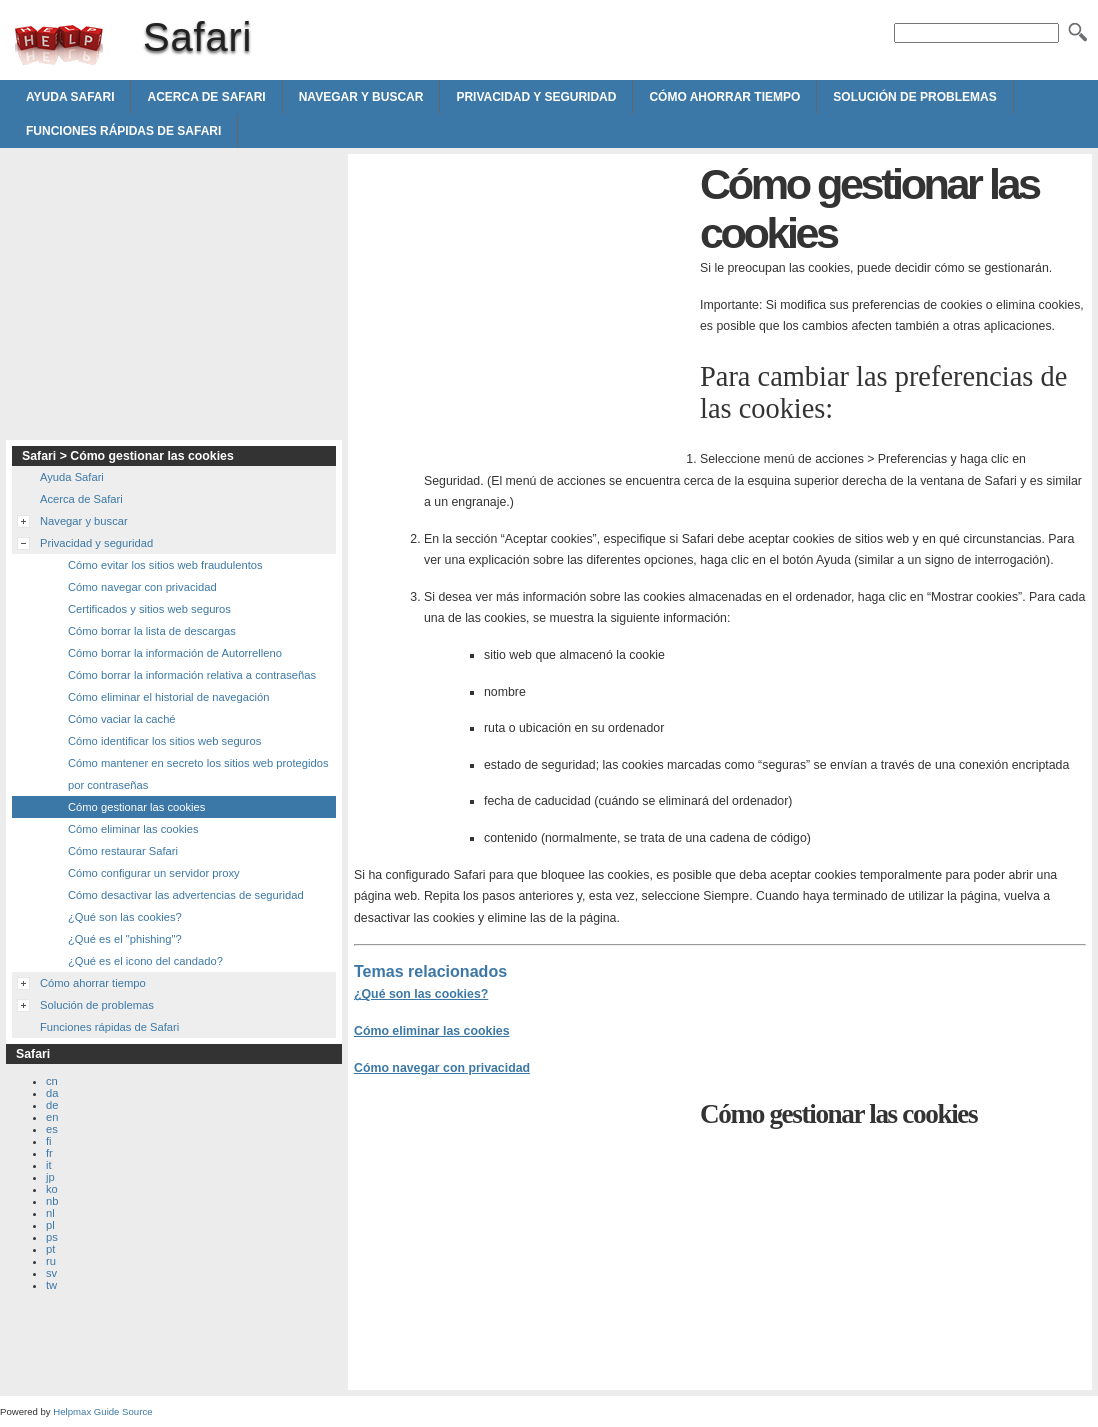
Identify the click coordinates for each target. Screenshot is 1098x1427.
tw (51, 1285)
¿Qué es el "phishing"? (125, 939)
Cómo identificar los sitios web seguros (164, 741)
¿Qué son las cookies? (421, 994)
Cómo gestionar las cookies (136, 807)
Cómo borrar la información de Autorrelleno (175, 653)
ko (52, 1189)
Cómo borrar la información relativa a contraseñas (192, 675)
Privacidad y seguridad (536, 97)
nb (52, 1201)
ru (51, 1261)
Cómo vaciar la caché (122, 719)
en (52, 1117)
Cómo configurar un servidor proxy (154, 873)
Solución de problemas (914, 97)
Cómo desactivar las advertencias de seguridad (186, 895)
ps (52, 1237)
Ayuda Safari (70, 97)
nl (50, 1213)
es (52, 1129)
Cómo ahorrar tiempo (724, 97)
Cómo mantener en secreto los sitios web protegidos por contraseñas (198, 774)
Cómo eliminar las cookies (432, 1031)
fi (49, 1141)
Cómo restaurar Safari (123, 851)
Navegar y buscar (361, 97)
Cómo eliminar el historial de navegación (168, 697)
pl (50, 1225)
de (52, 1105)
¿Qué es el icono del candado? (145, 961)
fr (49, 1153)
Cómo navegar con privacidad (442, 1068)
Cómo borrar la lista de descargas (152, 631)
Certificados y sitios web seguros (149, 609)
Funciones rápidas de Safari (123, 131)
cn (52, 1081)
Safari (59, 45)
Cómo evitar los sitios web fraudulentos (165, 565)
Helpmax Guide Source (102, 1411)
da (52, 1093)
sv (51, 1273)
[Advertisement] (522, 300)
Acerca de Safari (206, 97)
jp (50, 1177)
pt (50, 1249)
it (49, 1165)
